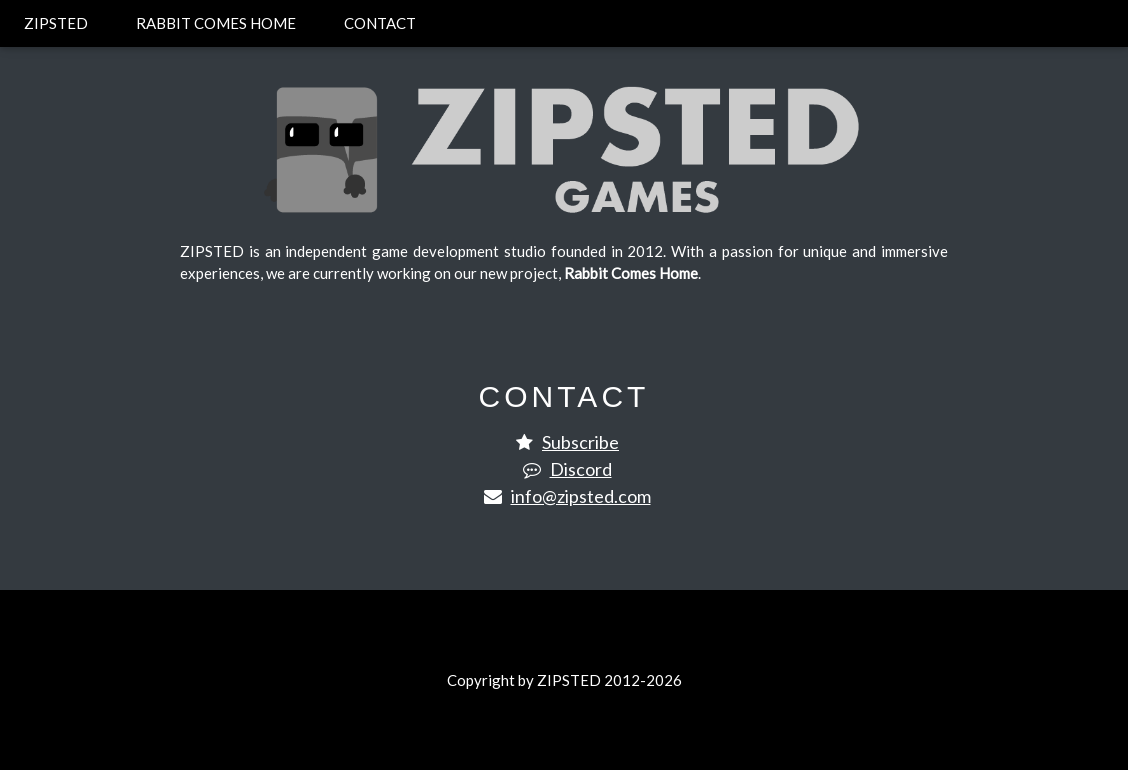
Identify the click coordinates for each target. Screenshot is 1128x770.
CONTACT (380, 23)
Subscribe (580, 442)
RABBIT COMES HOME (216, 23)
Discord (581, 469)
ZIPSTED (56, 23)
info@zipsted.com (581, 496)
